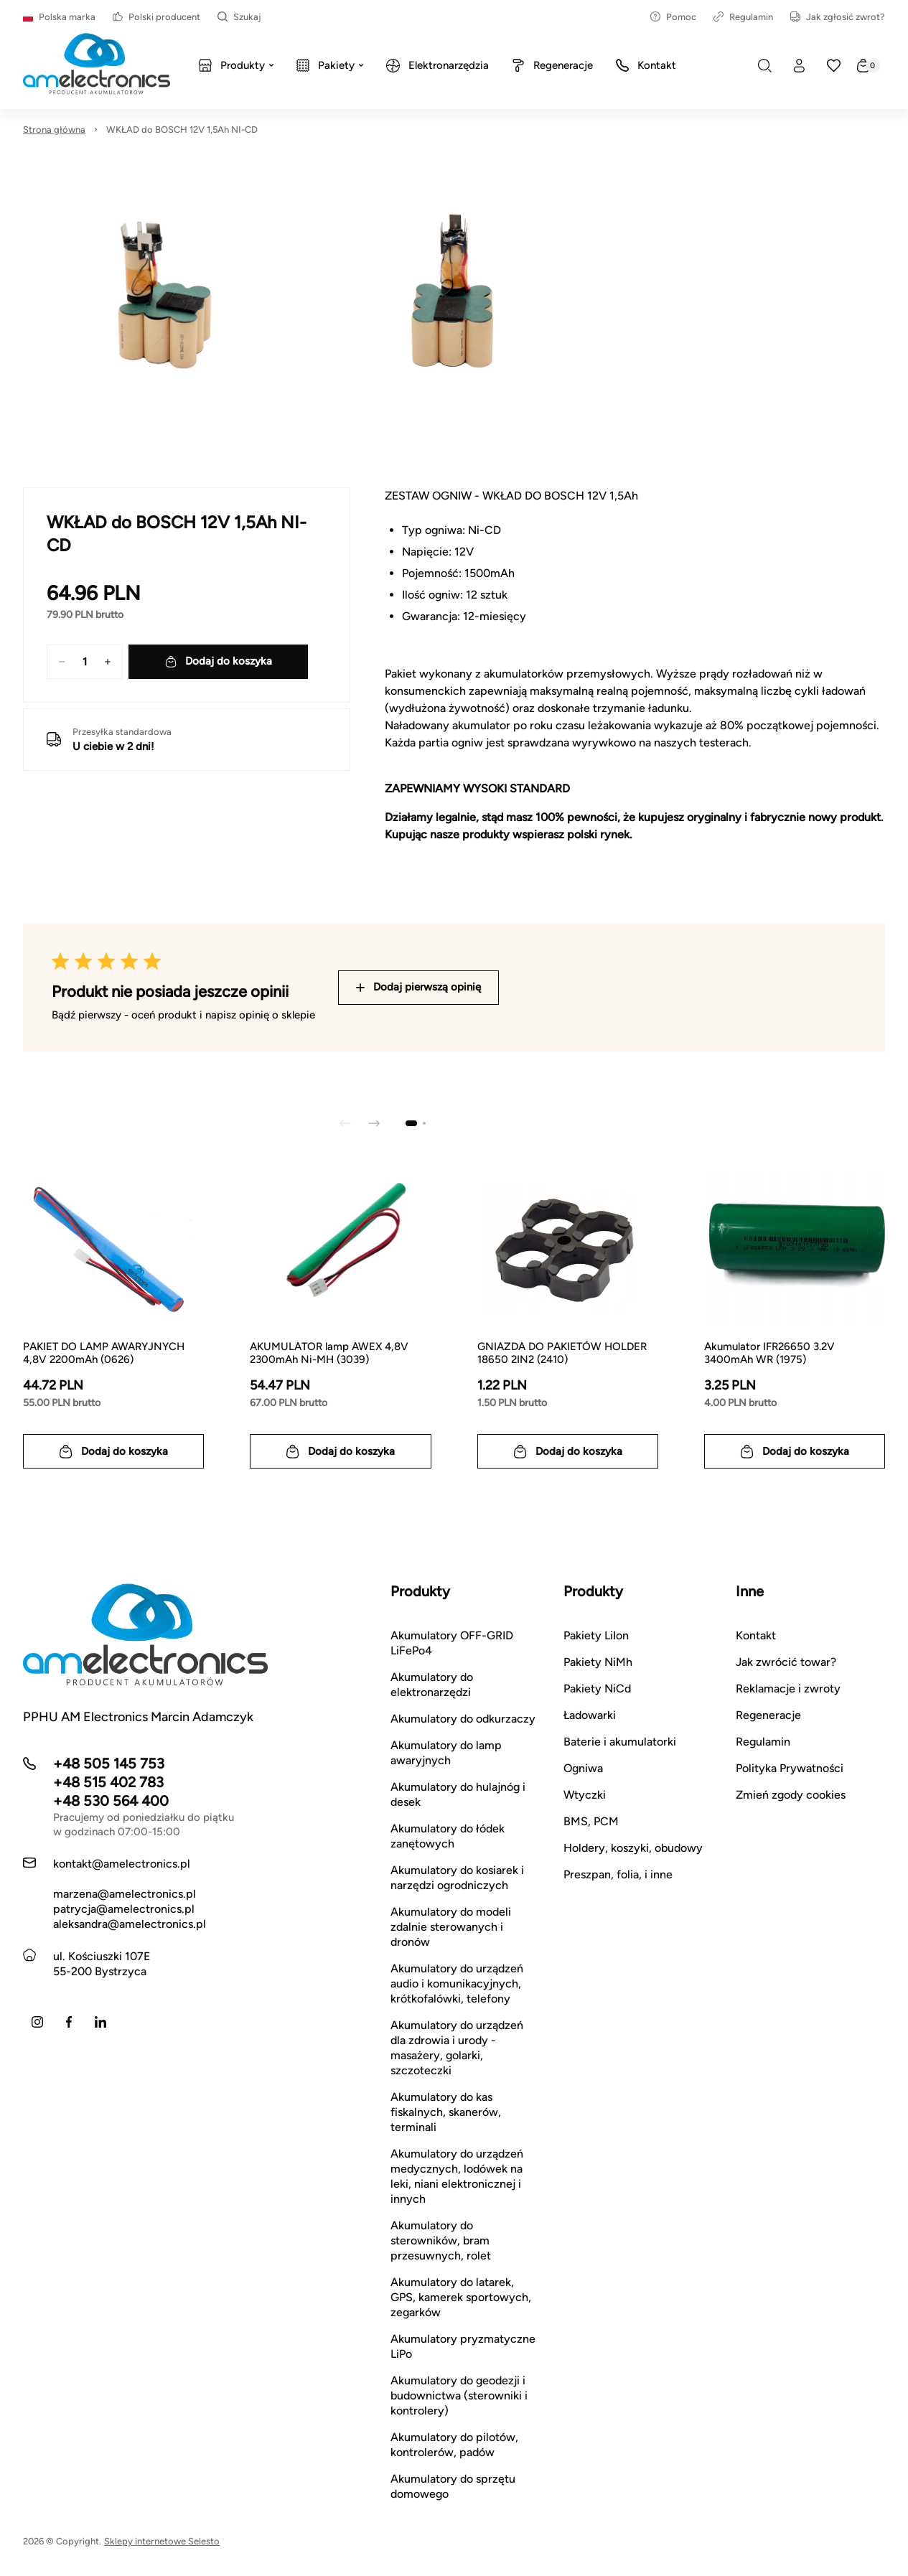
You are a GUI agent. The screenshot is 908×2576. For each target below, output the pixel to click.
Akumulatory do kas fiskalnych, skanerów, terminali (445, 2112)
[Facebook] (69, 2022)
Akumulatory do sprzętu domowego (452, 2486)
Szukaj (239, 16)
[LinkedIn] (100, 2022)
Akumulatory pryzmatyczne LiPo (462, 2346)
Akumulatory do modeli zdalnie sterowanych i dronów (450, 1927)
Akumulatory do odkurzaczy (462, 1718)
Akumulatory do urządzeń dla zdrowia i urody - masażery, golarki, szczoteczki (456, 2047)
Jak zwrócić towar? (786, 1662)
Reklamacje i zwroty (788, 1688)
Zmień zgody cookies (791, 1795)
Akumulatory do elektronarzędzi (431, 1684)
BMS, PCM (591, 1821)
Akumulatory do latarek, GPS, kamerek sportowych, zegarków (460, 2297)
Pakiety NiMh (597, 1662)
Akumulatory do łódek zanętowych (447, 1836)
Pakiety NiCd (597, 1688)
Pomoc (673, 16)
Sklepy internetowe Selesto (162, 2541)
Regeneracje (768, 1715)
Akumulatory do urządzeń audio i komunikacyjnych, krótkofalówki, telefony (456, 1983)
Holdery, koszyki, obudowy (633, 1848)
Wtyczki (584, 1795)
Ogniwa (583, 1768)
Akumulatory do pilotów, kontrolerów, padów (454, 2444)
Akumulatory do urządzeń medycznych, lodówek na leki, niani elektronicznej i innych (456, 2176)
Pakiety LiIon (596, 1635)
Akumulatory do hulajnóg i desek (457, 1794)
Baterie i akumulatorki (619, 1741)
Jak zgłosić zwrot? (837, 16)
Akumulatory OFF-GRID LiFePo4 (451, 1643)
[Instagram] (37, 2022)
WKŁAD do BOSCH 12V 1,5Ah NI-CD (182, 129)
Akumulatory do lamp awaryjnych (446, 1752)
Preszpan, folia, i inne (618, 1874)
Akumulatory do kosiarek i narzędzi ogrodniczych (457, 1877)
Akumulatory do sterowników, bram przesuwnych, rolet (440, 2240)
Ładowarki (589, 1715)
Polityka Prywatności (789, 1768)
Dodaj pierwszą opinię (418, 986)
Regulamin (743, 16)
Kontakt (756, 1635)
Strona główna (54, 129)
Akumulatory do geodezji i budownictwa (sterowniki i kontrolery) (459, 2395)
